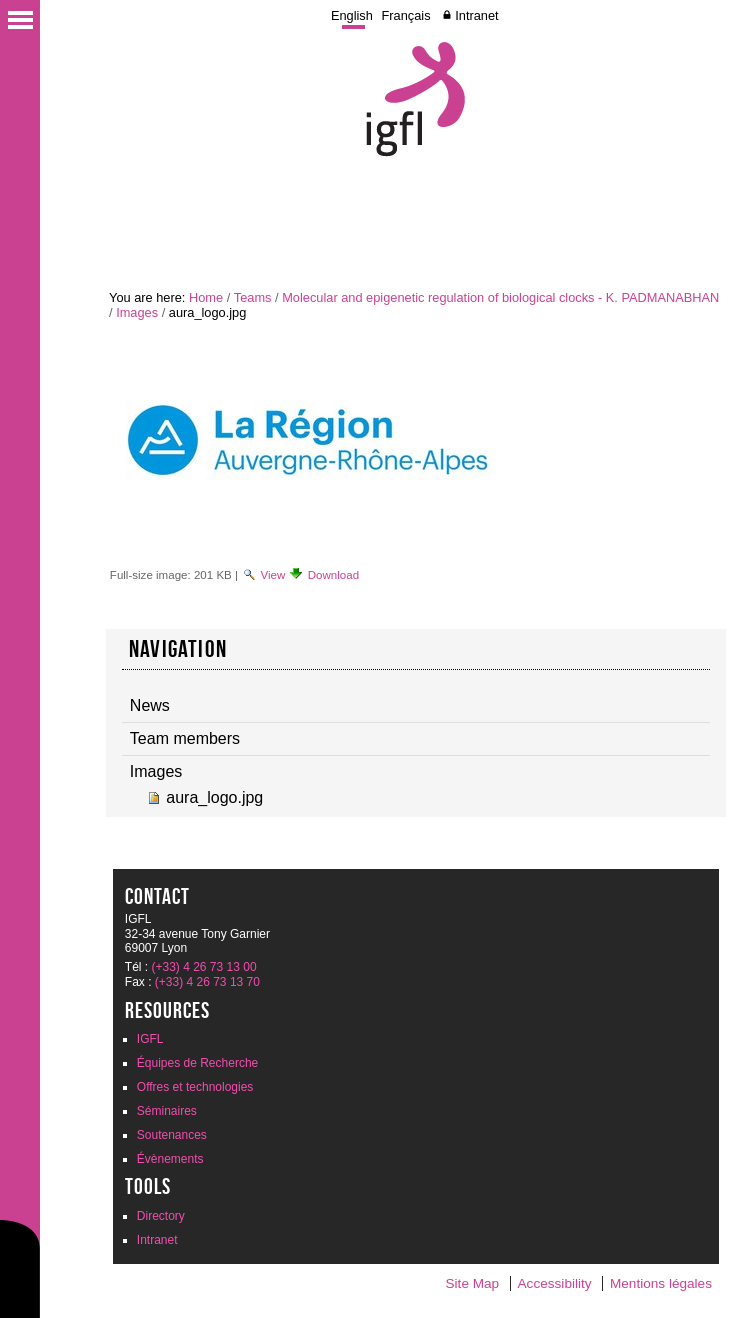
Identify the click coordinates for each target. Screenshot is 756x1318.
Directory (161, 1216)
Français (406, 15)
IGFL (150, 1039)
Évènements (170, 1159)
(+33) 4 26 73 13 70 (207, 982)
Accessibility (555, 1283)
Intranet (476, 15)
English (352, 15)
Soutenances (172, 1135)
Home (206, 297)
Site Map (473, 1283)
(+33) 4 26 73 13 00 (203, 967)
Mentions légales (661, 1283)
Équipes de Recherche (197, 1063)
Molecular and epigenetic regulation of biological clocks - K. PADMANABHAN (500, 297)
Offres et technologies (195, 1087)
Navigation (178, 649)
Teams (253, 297)
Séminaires (167, 1111)
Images (137, 312)
